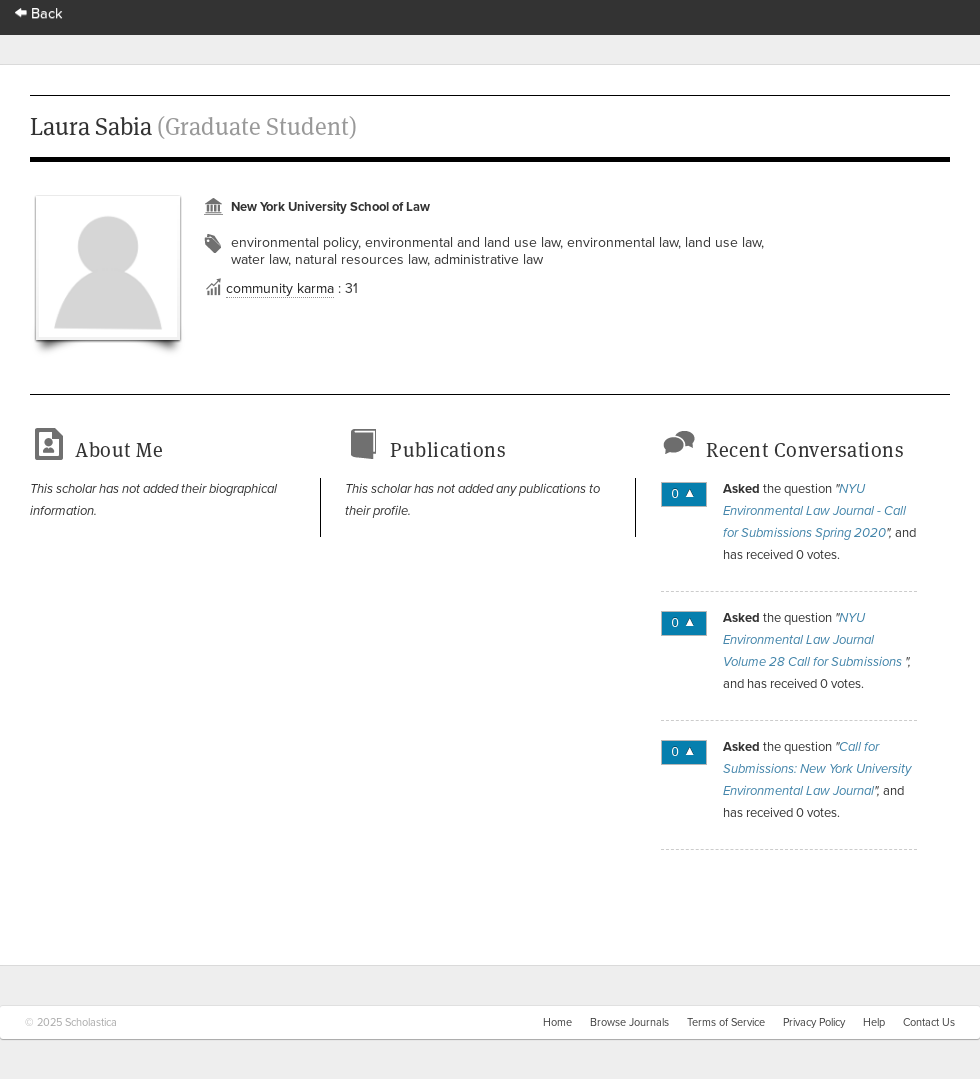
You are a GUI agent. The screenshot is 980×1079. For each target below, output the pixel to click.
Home (557, 1022)
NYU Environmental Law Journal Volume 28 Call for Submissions (814, 640)
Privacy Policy (814, 1022)
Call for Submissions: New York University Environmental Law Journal (817, 769)
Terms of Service (726, 1022)
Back (39, 13)
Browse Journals (629, 1022)
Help (874, 1022)
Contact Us (929, 1022)
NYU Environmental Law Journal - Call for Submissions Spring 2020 (814, 511)
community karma (280, 288)
